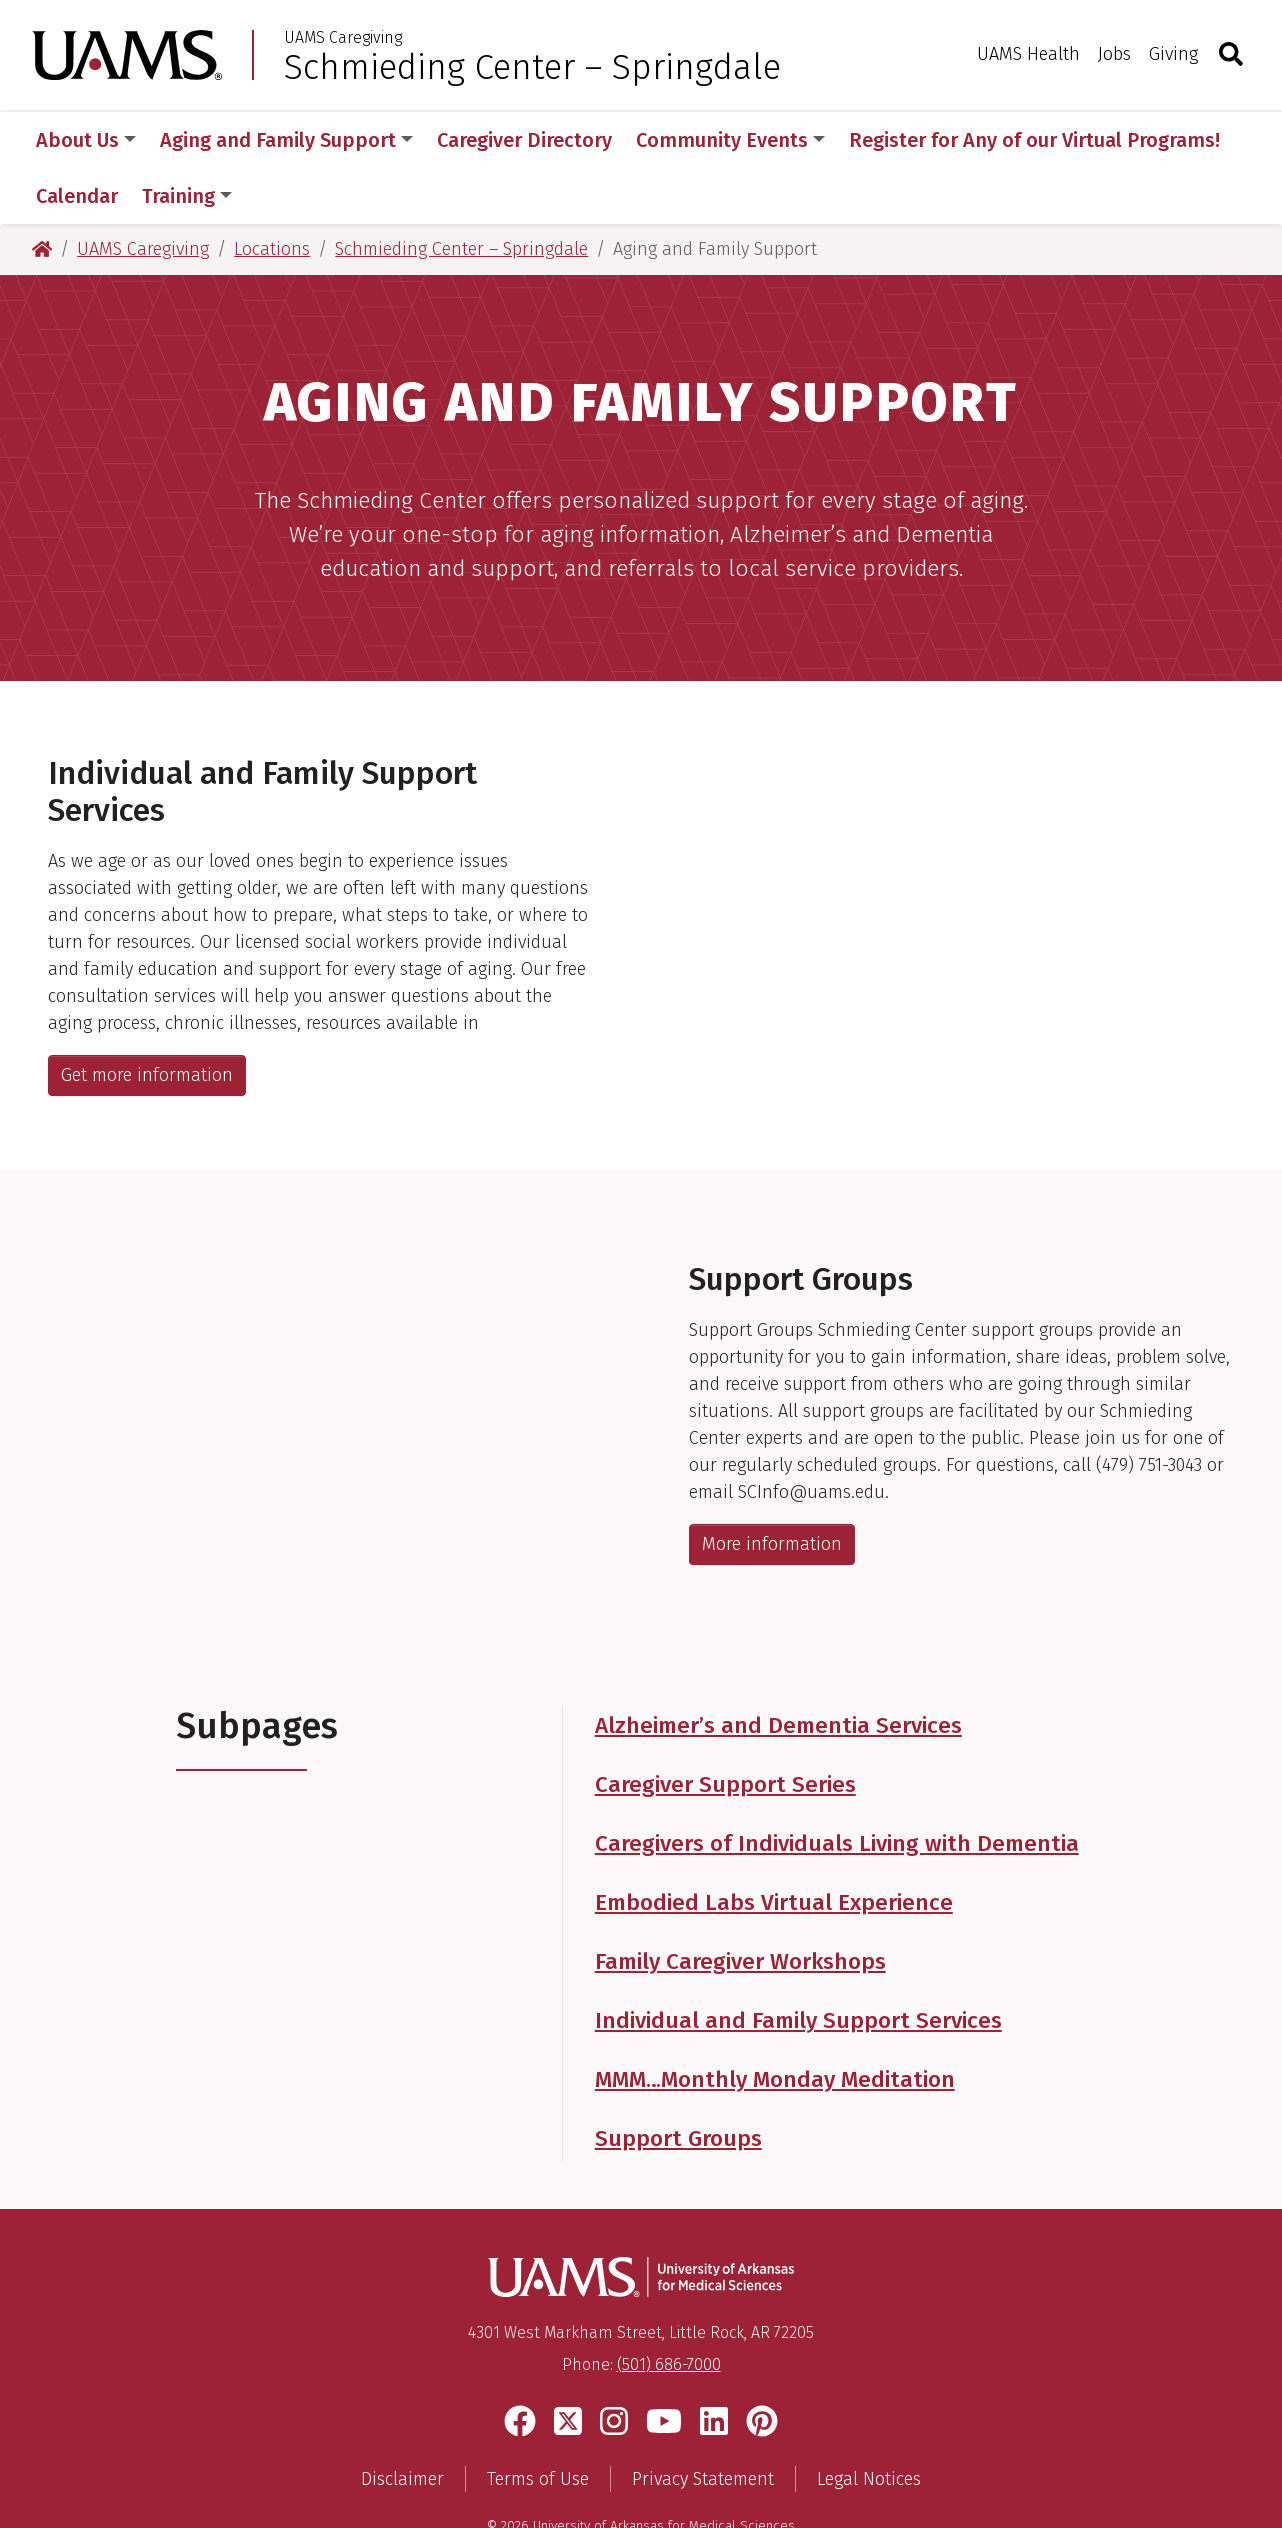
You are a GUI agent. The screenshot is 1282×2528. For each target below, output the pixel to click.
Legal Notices (869, 2423)
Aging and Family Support (286, 140)
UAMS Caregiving (343, 38)
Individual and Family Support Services (798, 1964)
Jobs (1114, 54)
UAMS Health (1028, 54)
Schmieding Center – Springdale (532, 67)
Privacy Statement (703, 2423)
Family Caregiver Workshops (740, 1905)
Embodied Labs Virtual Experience (774, 1846)
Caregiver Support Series (725, 1728)
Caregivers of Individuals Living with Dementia (837, 1787)
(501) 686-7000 (669, 2308)
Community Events (730, 140)
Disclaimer (402, 2423)
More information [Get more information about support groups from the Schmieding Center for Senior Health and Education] (772, 1488)
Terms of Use (538, 2423)
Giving (1173, 54)
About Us (86, 140)
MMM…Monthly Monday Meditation (775, 2023)
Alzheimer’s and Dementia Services (778, 1669)
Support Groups (678, 2082)
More (883, 140)
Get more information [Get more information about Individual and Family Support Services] (147, 1019)
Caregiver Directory (524, 140)
